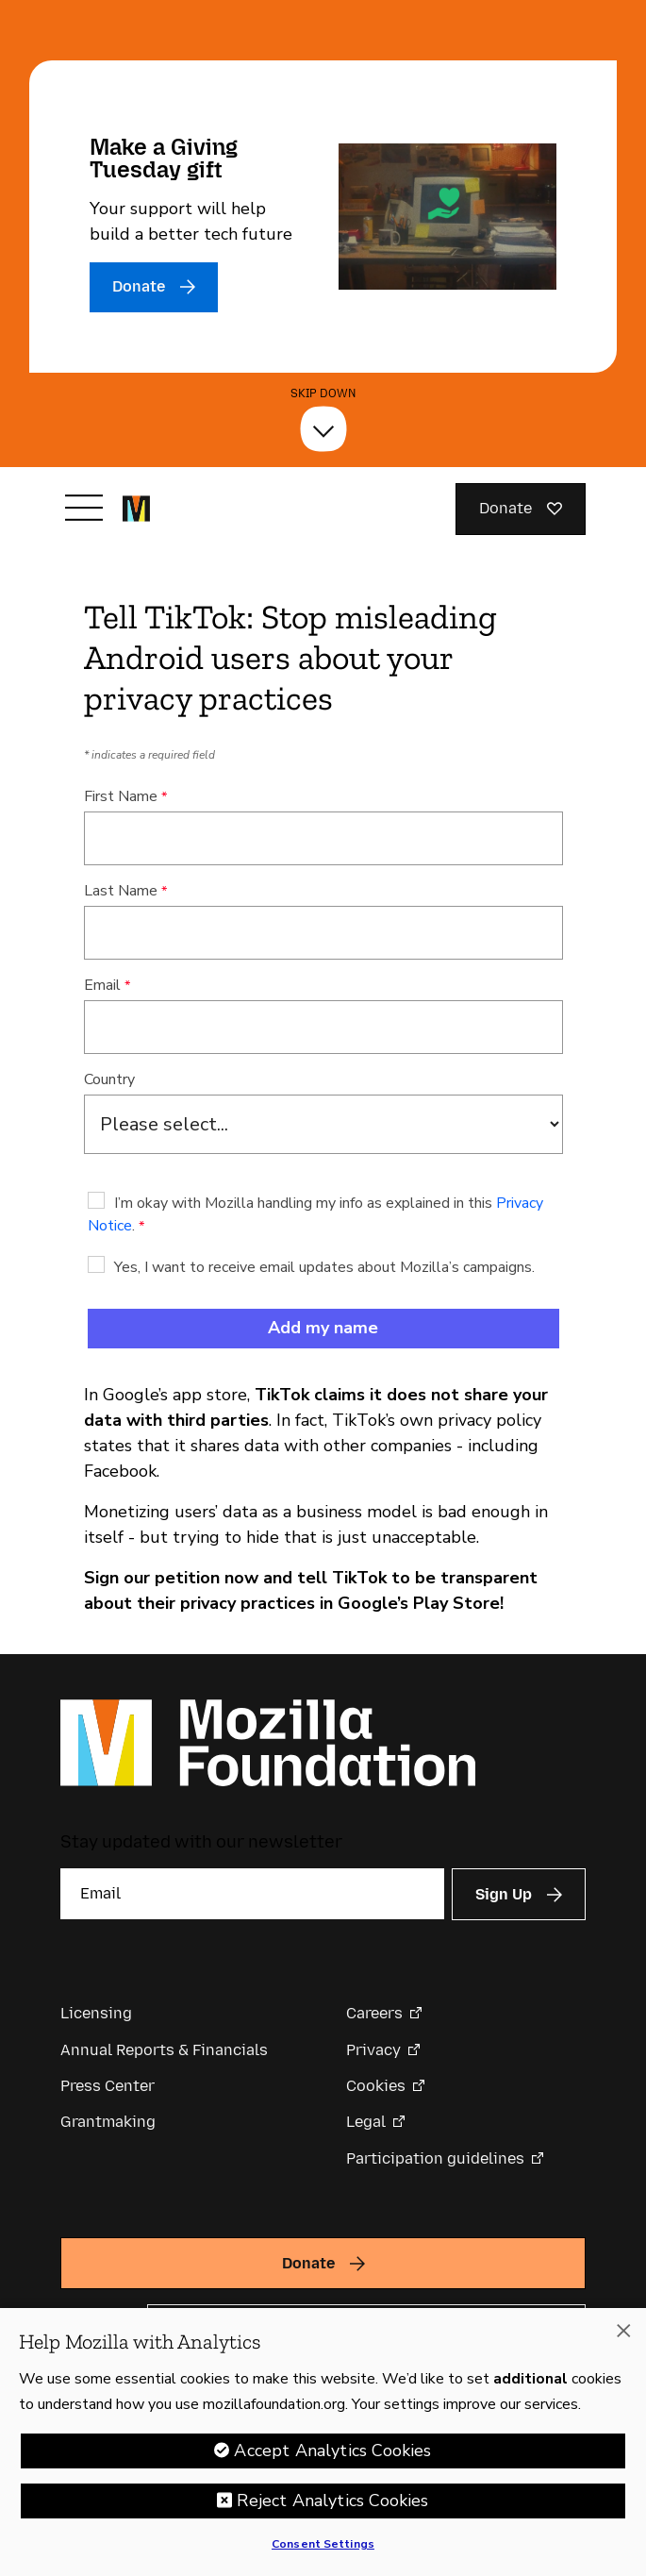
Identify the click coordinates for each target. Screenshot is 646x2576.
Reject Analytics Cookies (332, 2506)
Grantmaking (108, 2122)
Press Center (107, 2086)
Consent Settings (323, 2549)
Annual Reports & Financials (164, 2050)
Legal (366, 2122)
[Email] (252, 1893)
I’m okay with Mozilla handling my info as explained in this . (315, 1214)
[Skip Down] (323, 429)
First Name (120, 796)
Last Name (120, 890)
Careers (374, 2013)
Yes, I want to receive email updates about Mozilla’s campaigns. (324, 1267)
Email (102, 985)
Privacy (373, 2050)
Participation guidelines (435, 2158)
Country (109, 1079)
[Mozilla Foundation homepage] (136, 508)
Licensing (96, 2013)
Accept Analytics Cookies (332, 2456)
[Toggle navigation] (84, 507)
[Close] (623, 2336)
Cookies (376, 2086)
